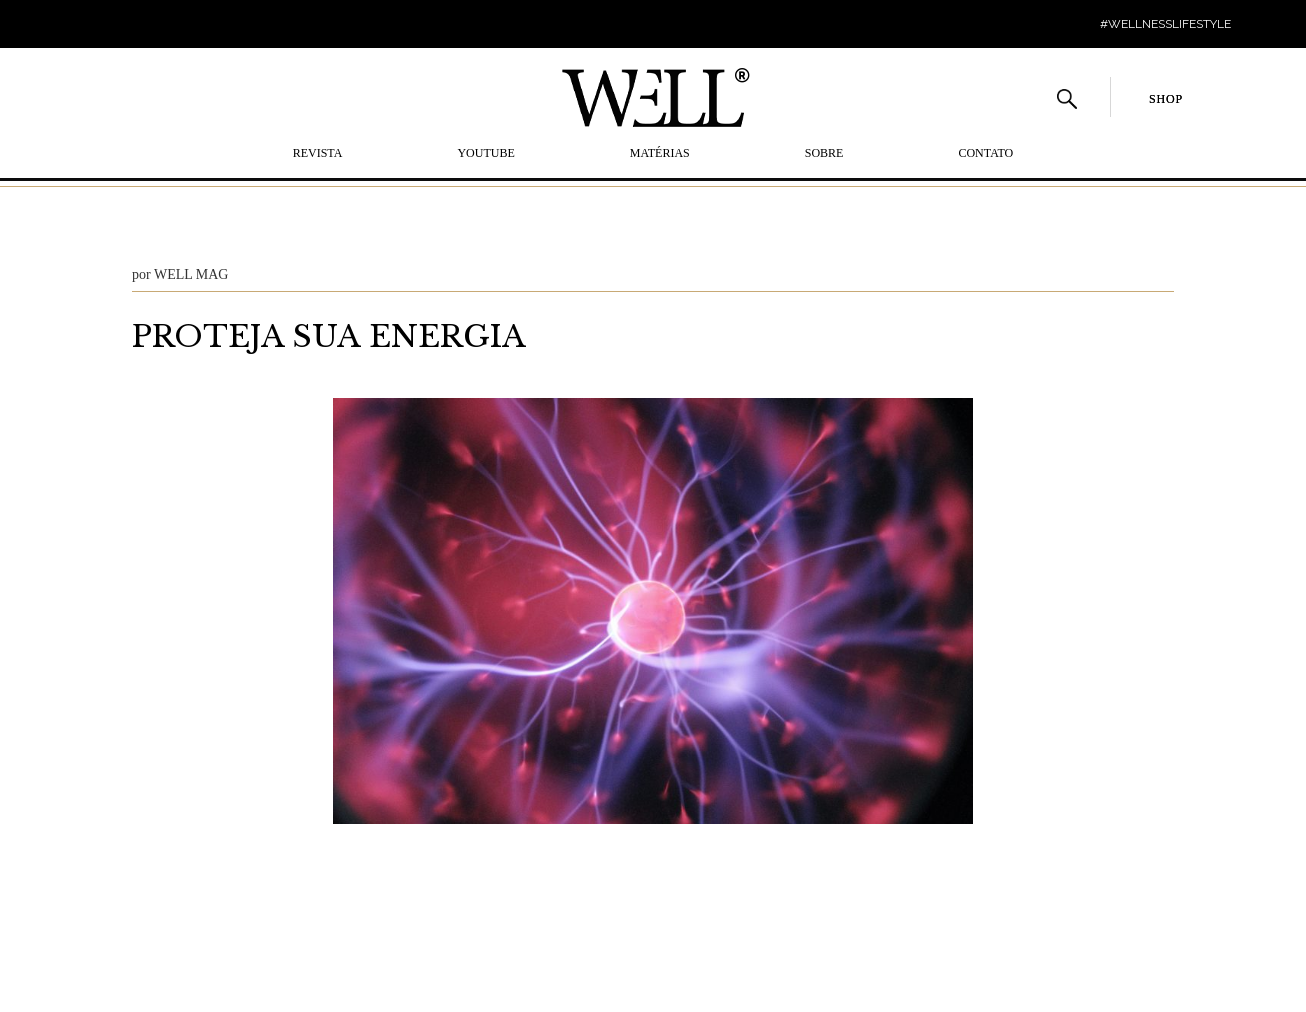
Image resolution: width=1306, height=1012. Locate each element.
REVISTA (318, 153)
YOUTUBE (485, 153)
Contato (985, 153)
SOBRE (824, 153)
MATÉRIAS (660, 153)
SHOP (1166, 99)
